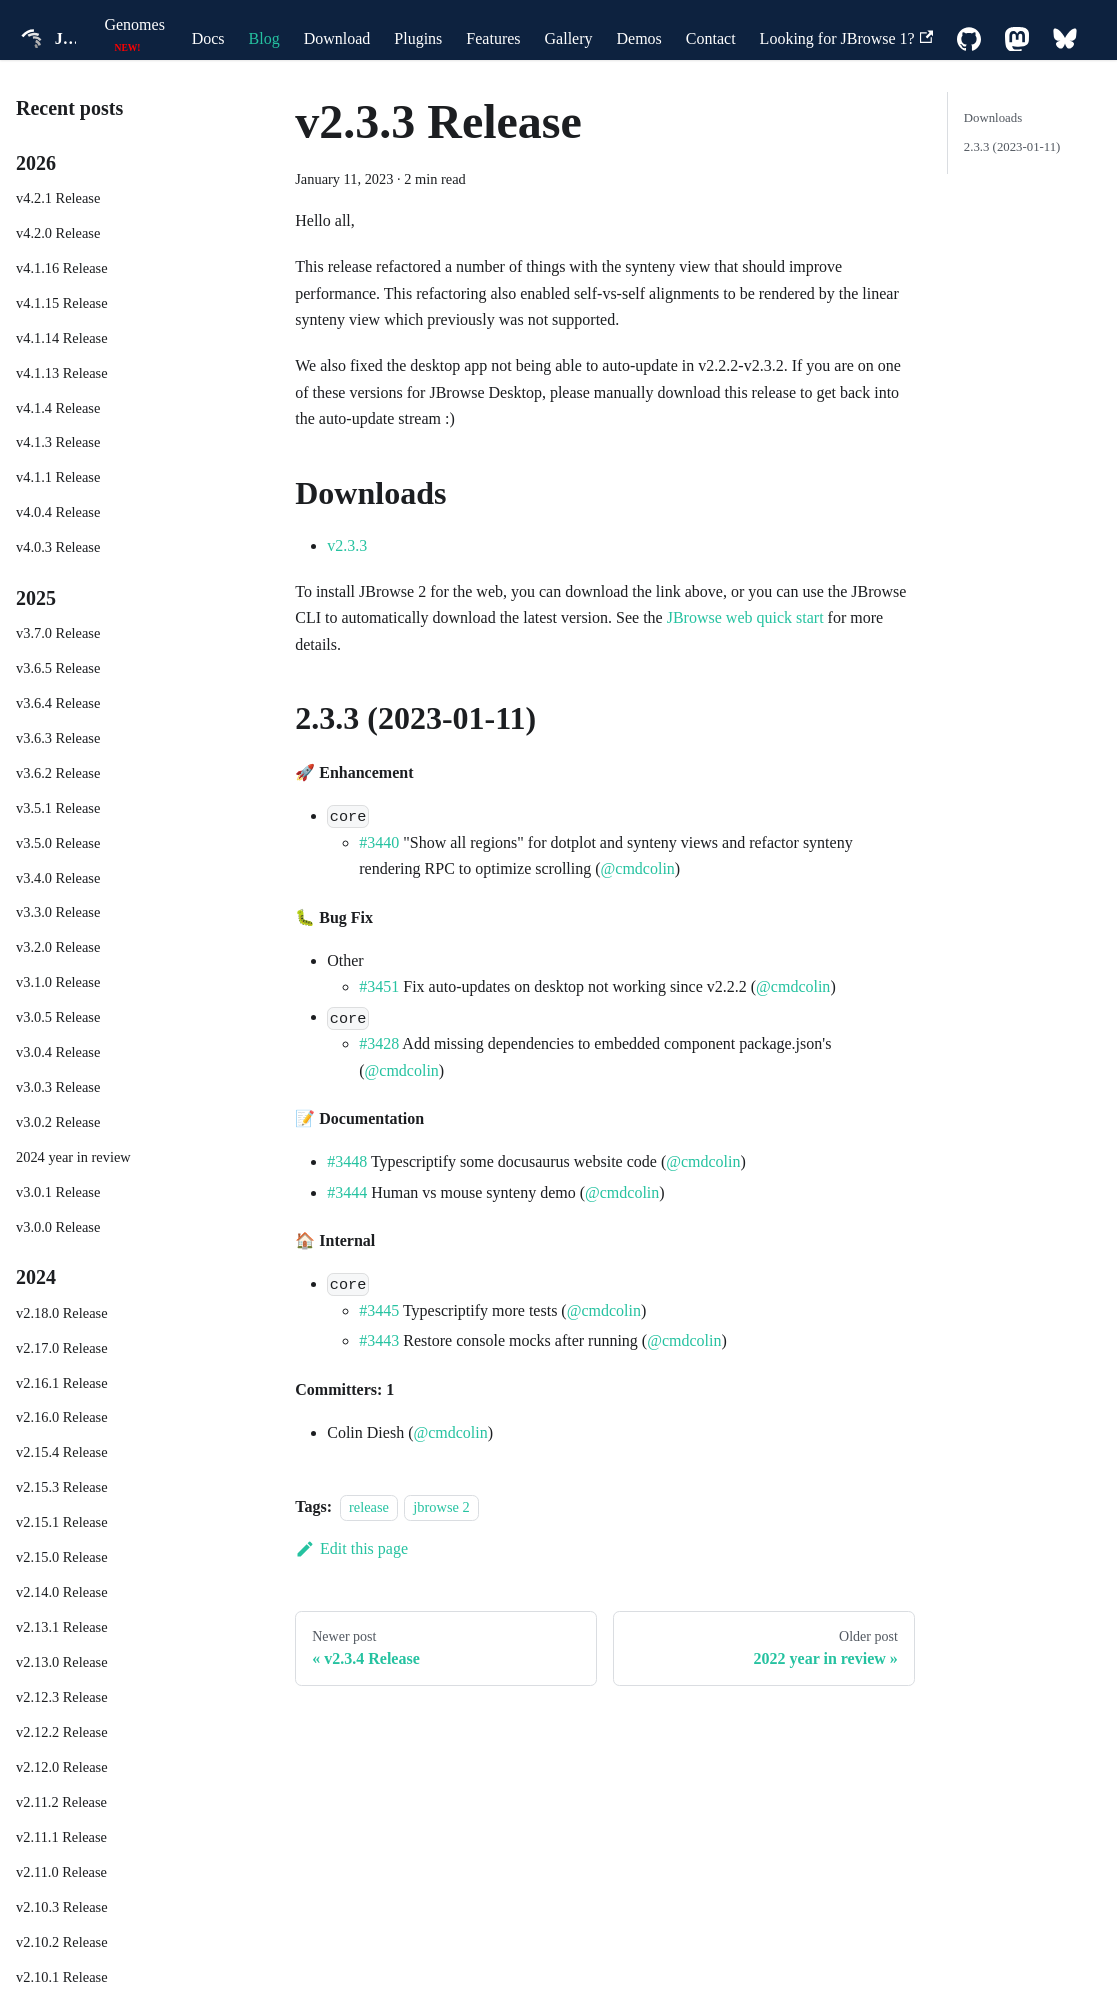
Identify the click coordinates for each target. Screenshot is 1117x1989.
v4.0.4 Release (58, 512)
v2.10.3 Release (62, 1907)
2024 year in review (73, 1157)
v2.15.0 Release (62, 1557)
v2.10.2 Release (62, 1942)
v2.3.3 (347, 545)
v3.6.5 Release (58, 668)
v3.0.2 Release (58, 1122)
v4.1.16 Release (62, 268)
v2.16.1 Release (62, 1383)
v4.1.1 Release (58, 477)
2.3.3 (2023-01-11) (1012, 147)
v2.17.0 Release (62, 1348)
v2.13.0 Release (62, 1662)
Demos (639, 38)
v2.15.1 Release (62, 1522)
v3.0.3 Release (58, 1087)
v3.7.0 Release (58, 633)
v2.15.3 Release (62, 1487)
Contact (711, 38)
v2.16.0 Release (62, 1417)
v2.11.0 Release (61, 1872)
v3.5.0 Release (58, 843)
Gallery (569, 38)
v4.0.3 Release (58, 547)
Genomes (134, 24)
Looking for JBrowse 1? (846, 38)
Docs (208, 38)
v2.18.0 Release (62, 1313)
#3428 (379, 1043)
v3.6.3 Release (58, 738)
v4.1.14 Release (62, 338)
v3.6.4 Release (58, 703)
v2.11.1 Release (61, 1837)
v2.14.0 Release (62, 1592)
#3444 (347, 1192)
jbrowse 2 (441, 1507)
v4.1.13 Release (62, 373)
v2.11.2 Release (61, 1802)
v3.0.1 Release (58, 1192)
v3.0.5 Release (58, 1017)
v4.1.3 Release (58, 442)
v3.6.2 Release (58, 773)
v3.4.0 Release (58, 878)
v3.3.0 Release (58, 912)
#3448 (347, 1161)
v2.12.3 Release (62, 1697)
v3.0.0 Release (58, 1227)
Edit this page (351, 1548)
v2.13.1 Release (62, 1627)
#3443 (379, 1340)
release (369, 1507)
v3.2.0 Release (58, 947)
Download (337, 38)
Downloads (993, 118)
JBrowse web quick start (745, 617)
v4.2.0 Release (58, 233)
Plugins (418, 38)
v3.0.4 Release (58, 1052)
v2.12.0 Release (62, 1767)
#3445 (379, 1310)
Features (493, 38)
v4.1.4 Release (58, 408)
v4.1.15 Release (62, 303)
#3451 (379, 986)
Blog (264, 38)
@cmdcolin (638, 868)
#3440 (379, 842)
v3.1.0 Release (58, 982)
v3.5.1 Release (58, 808)
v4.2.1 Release (58, 198)
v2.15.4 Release (62, 1452)
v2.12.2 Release (62, 1732)
